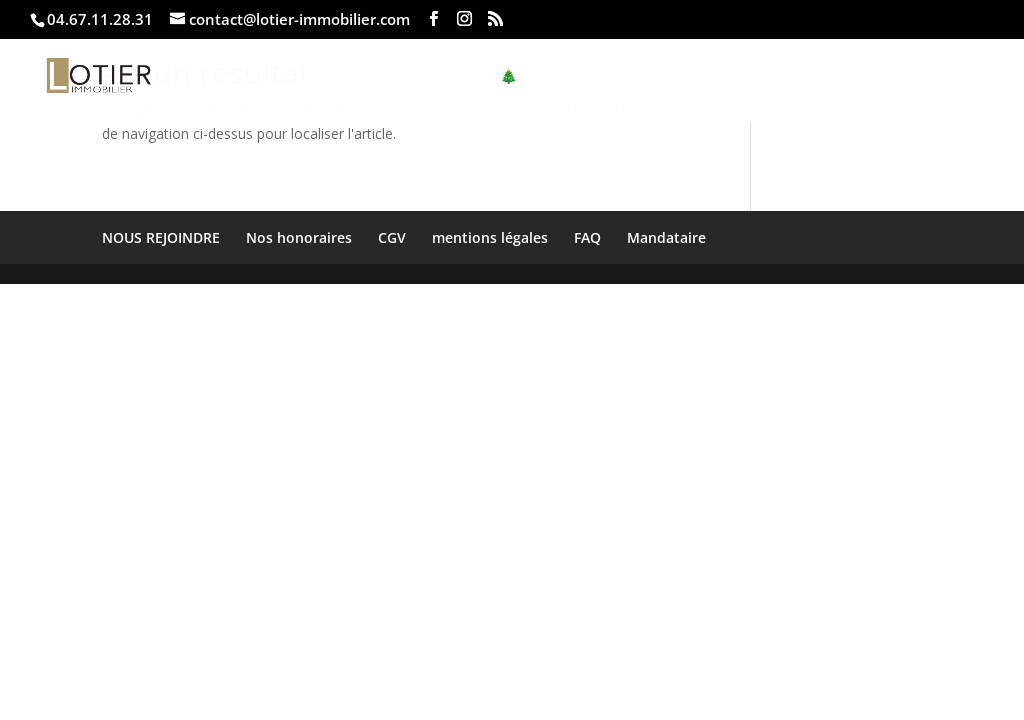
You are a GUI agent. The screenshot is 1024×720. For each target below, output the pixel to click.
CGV (392, 237)
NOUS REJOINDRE (161, 237)
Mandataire (666, 237)
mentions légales (490, 237)
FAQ (587, 237)
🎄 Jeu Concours (562, 77)
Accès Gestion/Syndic (869, 77)
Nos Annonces (706, 77)
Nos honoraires (299, 237)
